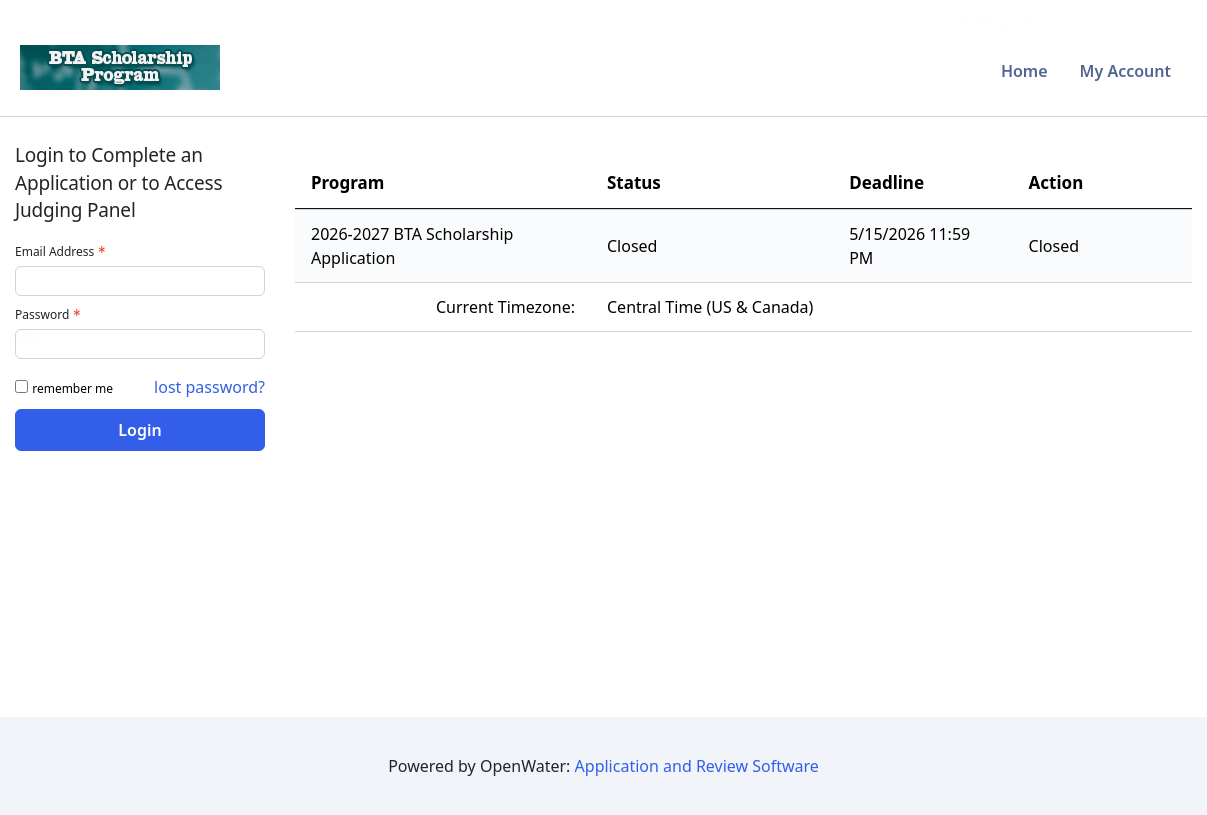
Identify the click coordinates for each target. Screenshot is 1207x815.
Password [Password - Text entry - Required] (50, 314)
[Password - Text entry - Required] (140, 344)
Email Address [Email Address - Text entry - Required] (62, 251)
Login (139, 430)
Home (1024, 71)
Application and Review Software (697, 766)
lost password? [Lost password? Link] (209, 387)
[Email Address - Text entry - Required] (140, 281)
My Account (1125, 71)
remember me (72, 388)
